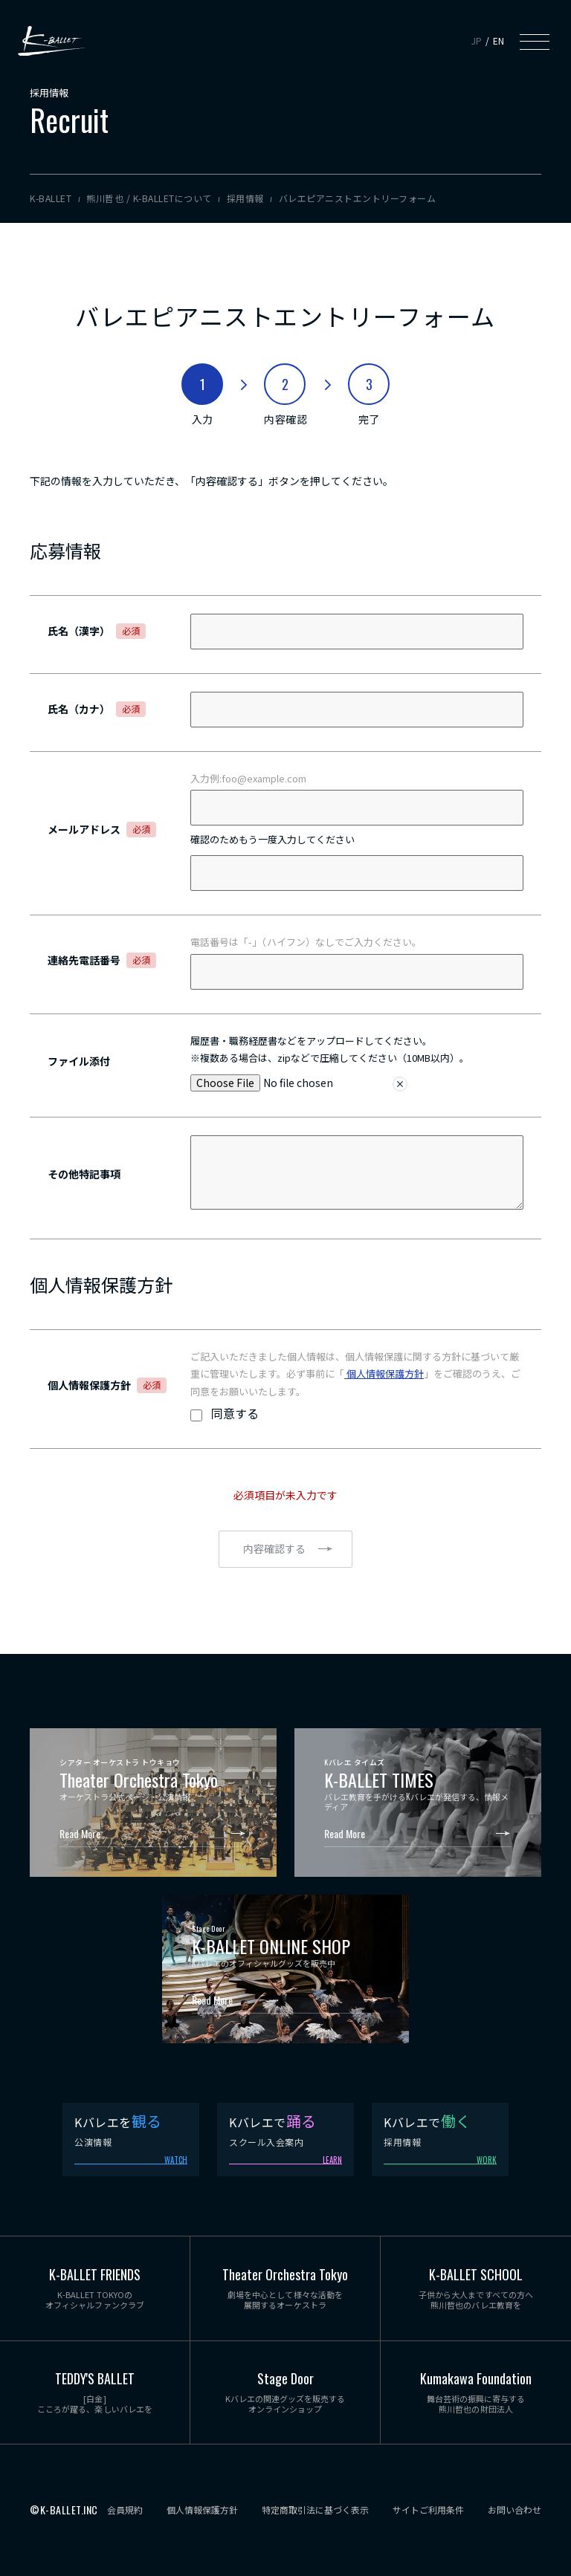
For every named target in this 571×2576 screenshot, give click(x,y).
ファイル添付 (79, 1061)
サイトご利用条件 (428, 2510)
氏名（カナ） (97, 708)
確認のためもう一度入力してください (272, 839)
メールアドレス (102, 829)
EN (498, 40)
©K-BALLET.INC (64, 2510)
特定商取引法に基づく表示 (315, 2510)
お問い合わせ (514, 2510)
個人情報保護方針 (384, 1373)
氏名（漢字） (97, 630)
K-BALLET (51, 41)
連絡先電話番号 (102, 960)
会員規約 (125, 2510)
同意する (235, 1413)
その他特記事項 (84, 1174)
